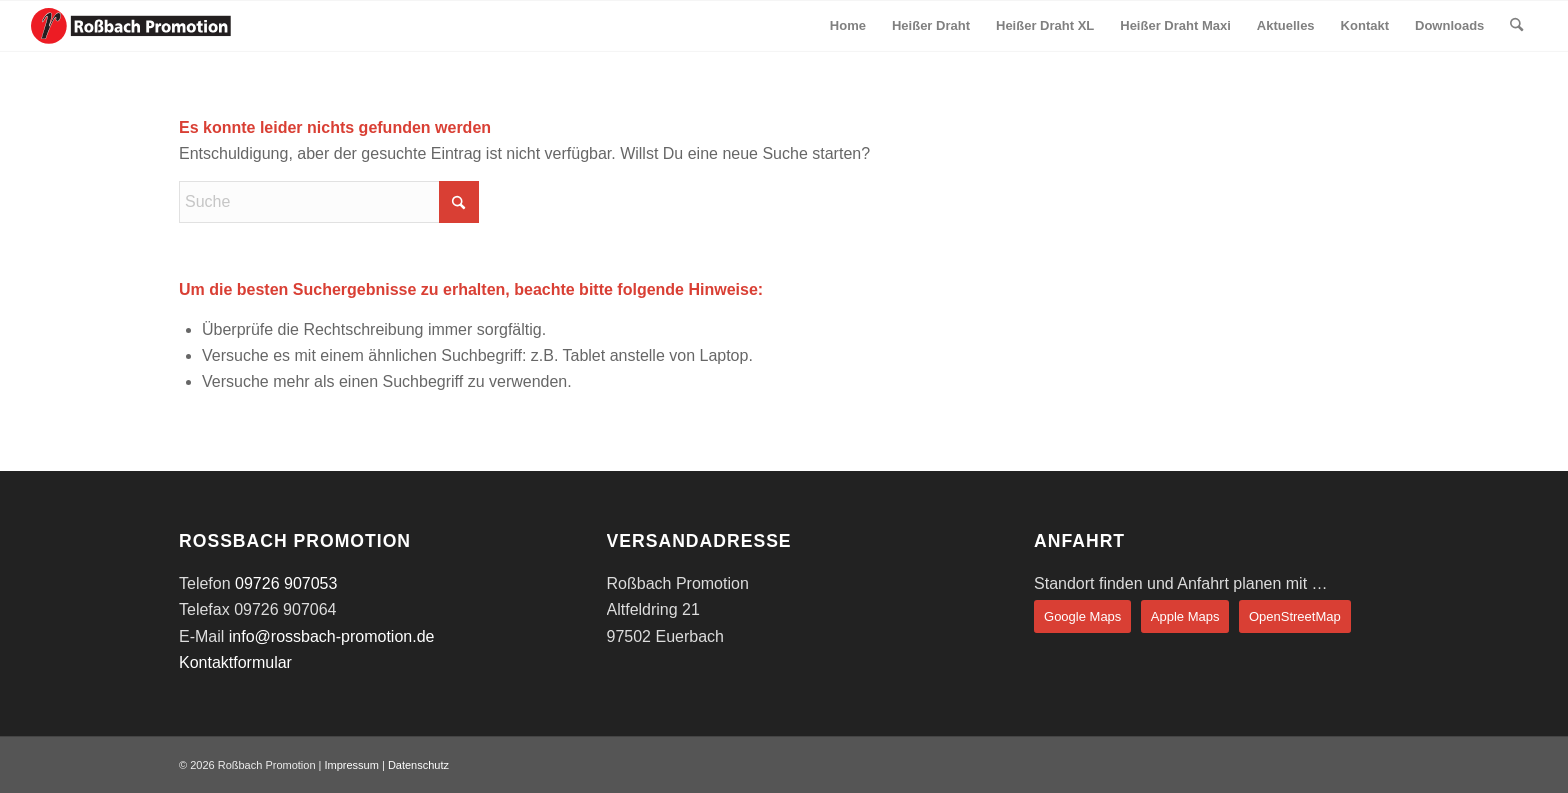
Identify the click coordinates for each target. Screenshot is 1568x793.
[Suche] (1516, 26)
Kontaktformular (235, 662)
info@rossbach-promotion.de (332, 636)
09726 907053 (286, 583)
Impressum (351, 765)
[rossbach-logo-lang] (131, 26)
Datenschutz (418, 765)
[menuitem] (848, 26)
